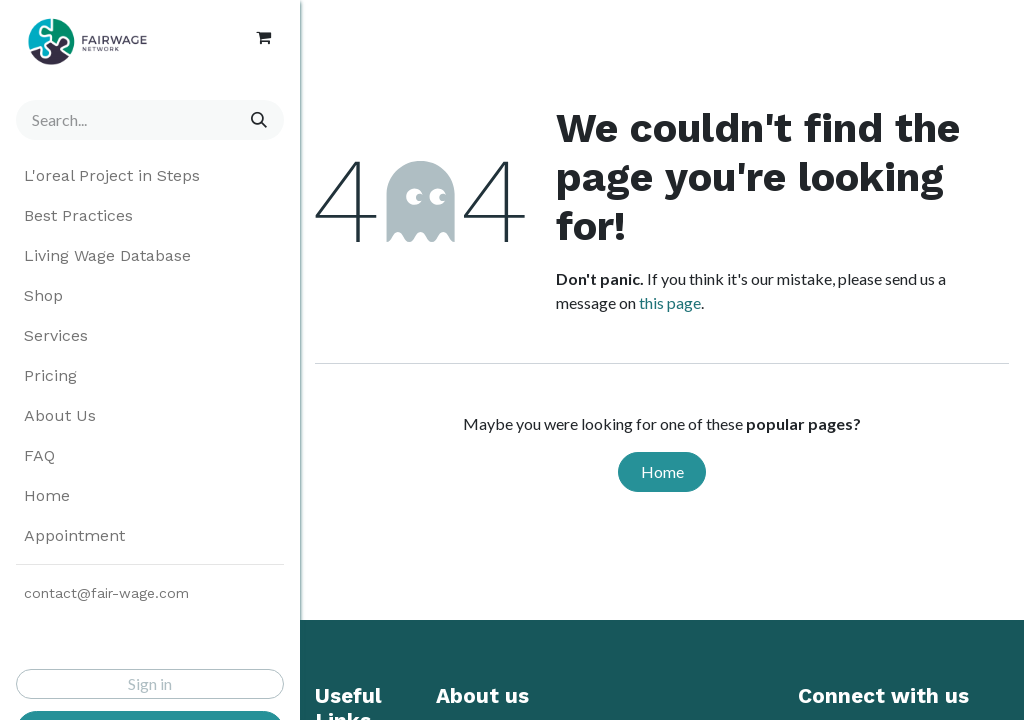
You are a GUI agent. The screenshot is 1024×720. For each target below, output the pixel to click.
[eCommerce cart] (263, 37)
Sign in (150, 683)
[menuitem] (150, 176)
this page (670, 302)
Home (662, 471)
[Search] (256, 120)
